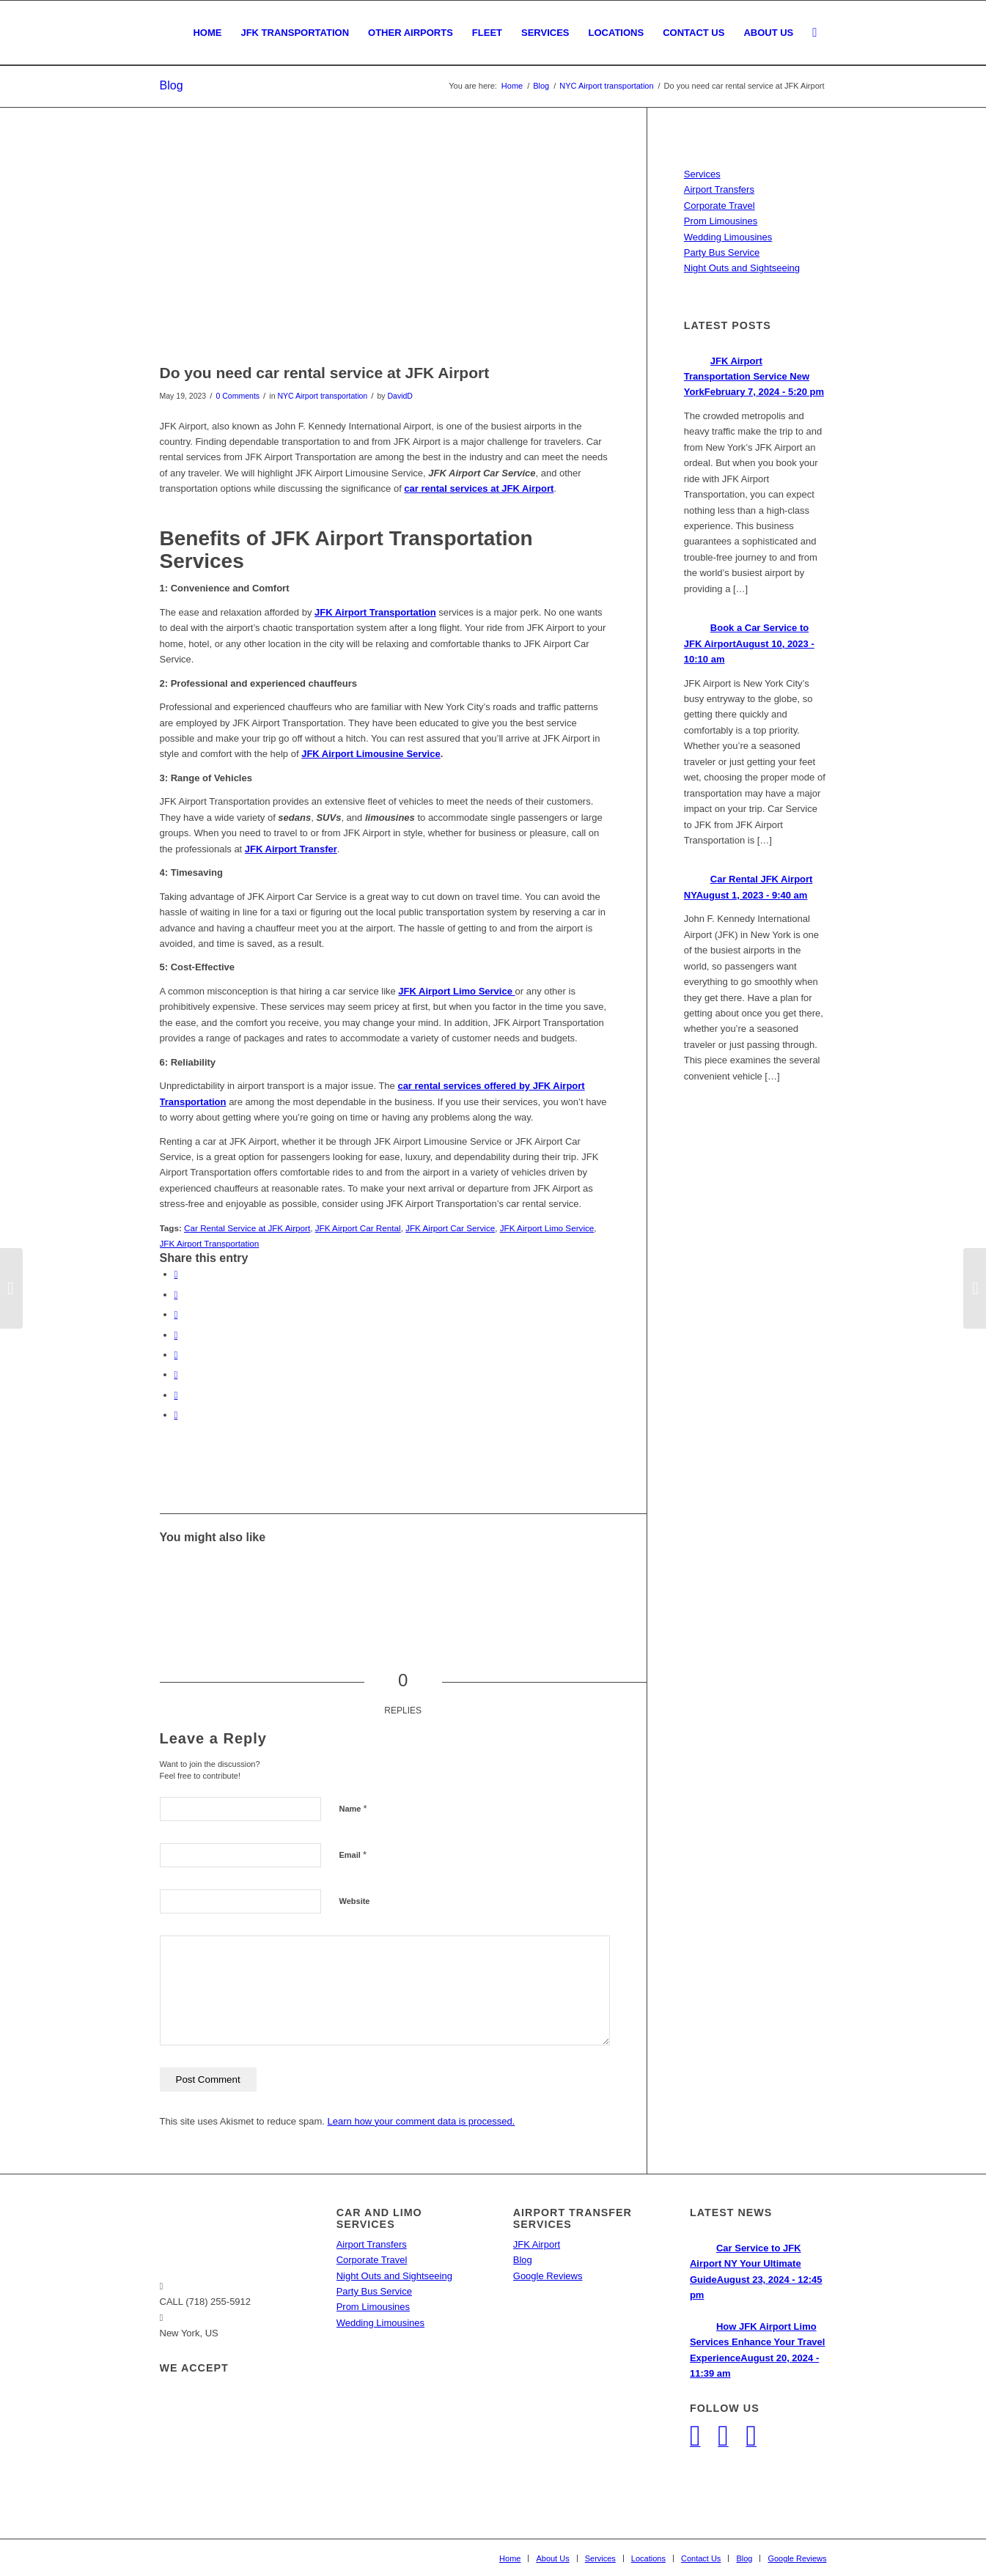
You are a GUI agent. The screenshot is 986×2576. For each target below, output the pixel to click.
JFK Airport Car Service (450, 1228)
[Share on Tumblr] (176, 1354)
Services (702, 174)
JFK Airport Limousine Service (371, 753)
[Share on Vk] (176, 1374)
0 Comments (238, 395)
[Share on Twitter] (176, 1294)
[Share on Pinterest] (176, 1314)
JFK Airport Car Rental (358, 1228)
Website (354, 1901)
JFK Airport (536, 2244)
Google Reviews (548, 2275)
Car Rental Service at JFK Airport (247, 1228)
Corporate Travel (719, 205)
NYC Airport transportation (322, 395)
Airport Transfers (719, 189)
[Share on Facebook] (176, 1274)
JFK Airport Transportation (210, 1243)
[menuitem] (207, 33)
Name (353, 1808)
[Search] (814, 33)
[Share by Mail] (176, 1414)
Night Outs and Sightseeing (742, 267)
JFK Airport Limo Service (547, 1228)
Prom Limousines (720, 220)
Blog (171, 85)
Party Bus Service (721, 252)
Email (353, 1854)
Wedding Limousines (728, 237)
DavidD (399, 395)
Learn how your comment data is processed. (421, 2121)
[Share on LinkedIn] (176, 1334)
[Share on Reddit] (176, 1395)
